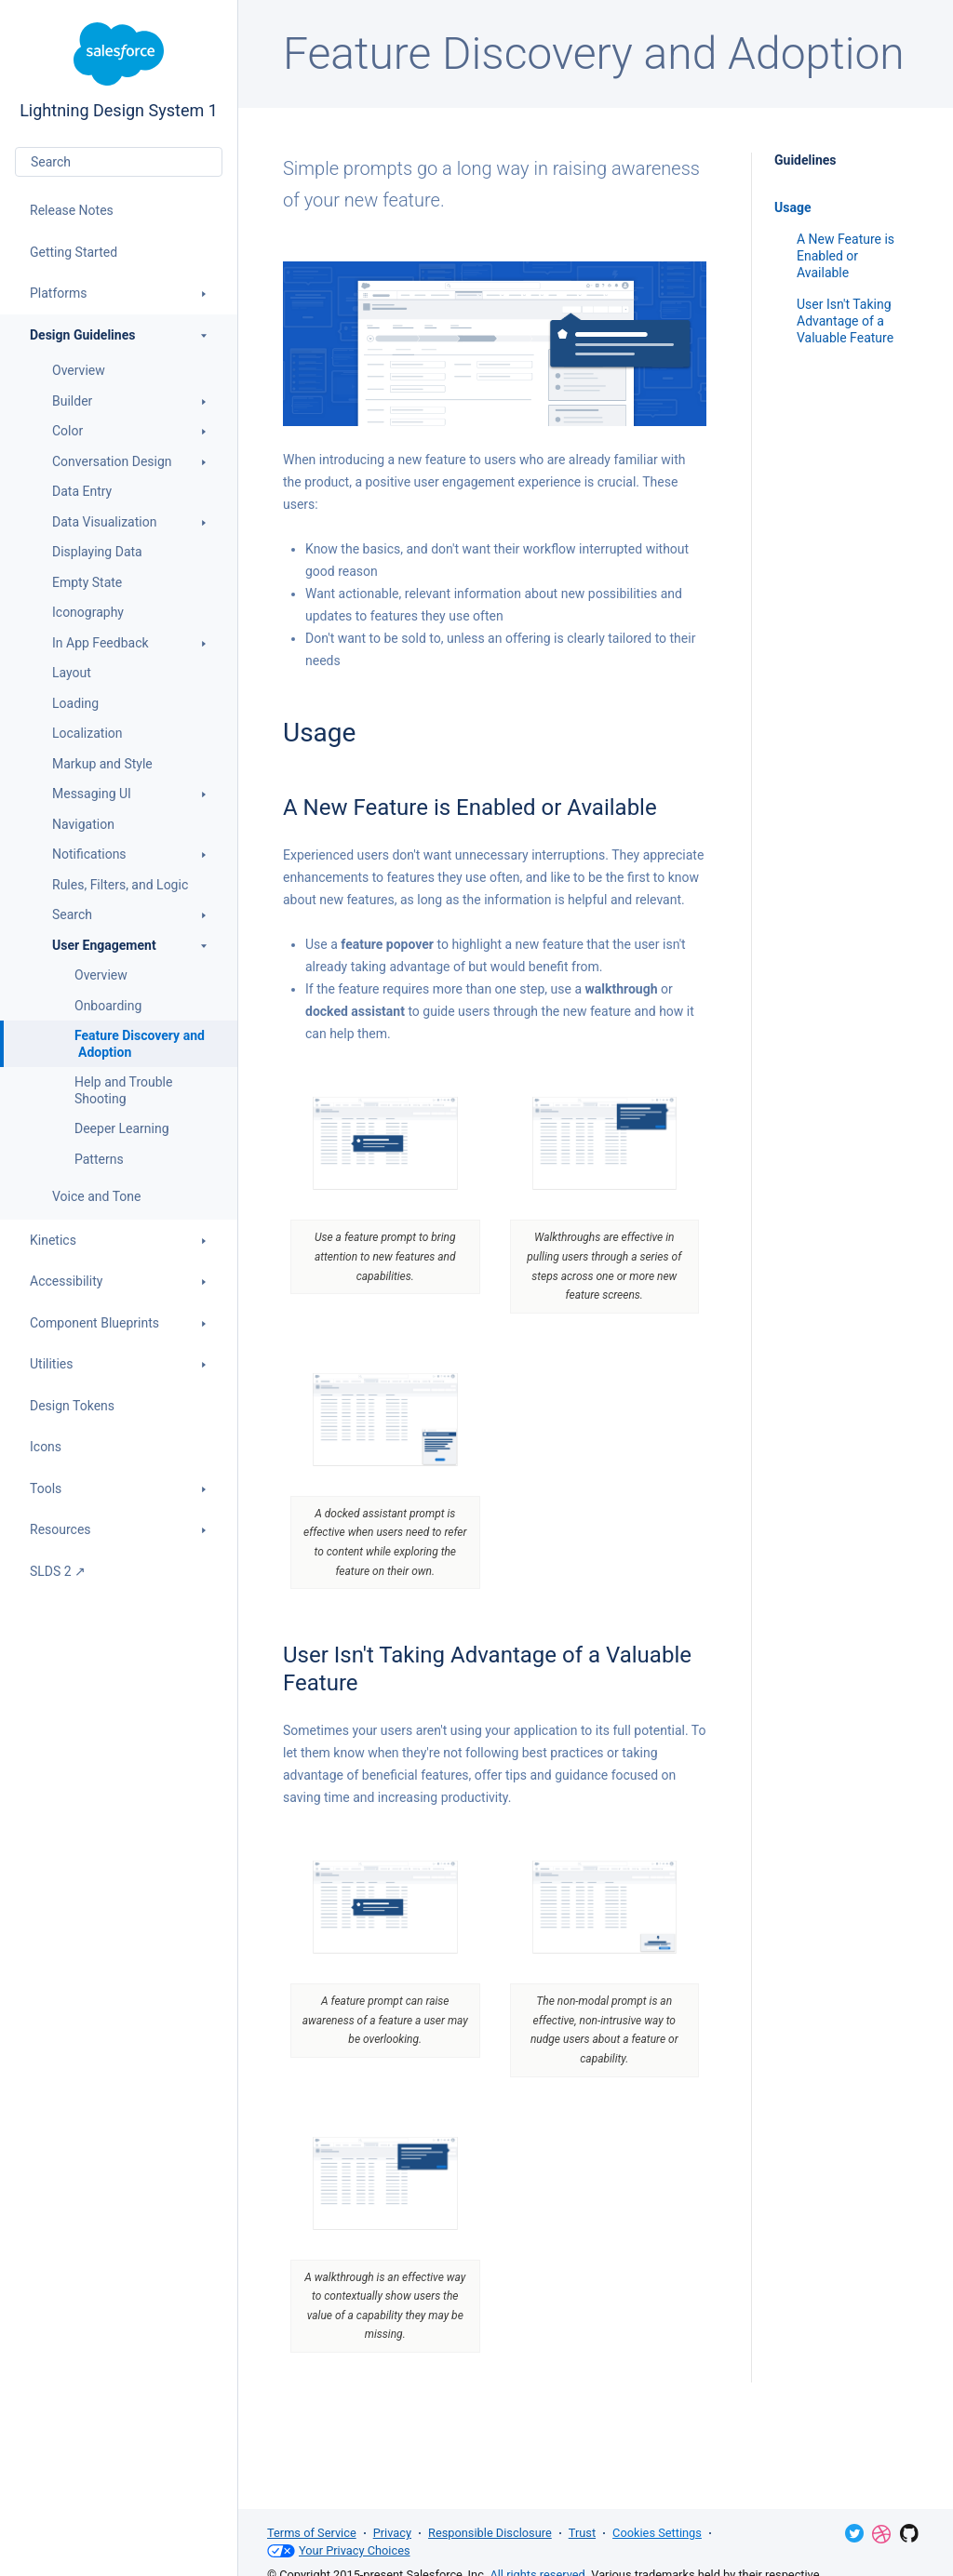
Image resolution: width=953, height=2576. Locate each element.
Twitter (854, 2533)
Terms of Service (311, 2533)
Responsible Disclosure (490, 2533)
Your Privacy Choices (338, 2550)
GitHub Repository (909, 2533)
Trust (582, 2533)
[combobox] (118, 162)
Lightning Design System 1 (118, 71)
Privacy (392, 2533)
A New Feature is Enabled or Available (845, 256)
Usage (792, 207)
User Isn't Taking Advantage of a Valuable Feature (845, 321)
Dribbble (881, 2534)
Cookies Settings (657, 2533)
